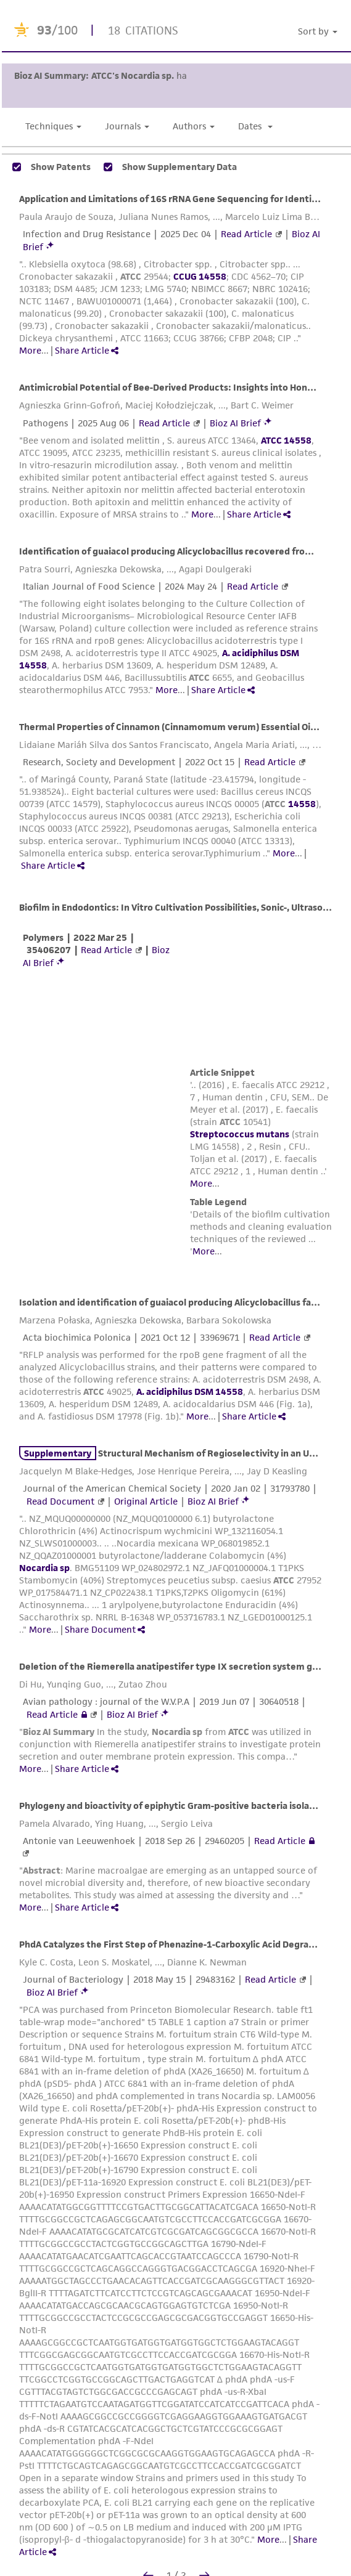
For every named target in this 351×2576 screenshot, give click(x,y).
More (30, 350)
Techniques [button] (53, 126)
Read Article (246, 234)
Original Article (146, 1501)
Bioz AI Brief (235, 423)
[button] (319, 31)
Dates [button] (255, 126)
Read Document (60, 1501)
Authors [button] (194, 126)
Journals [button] (127, 126)
